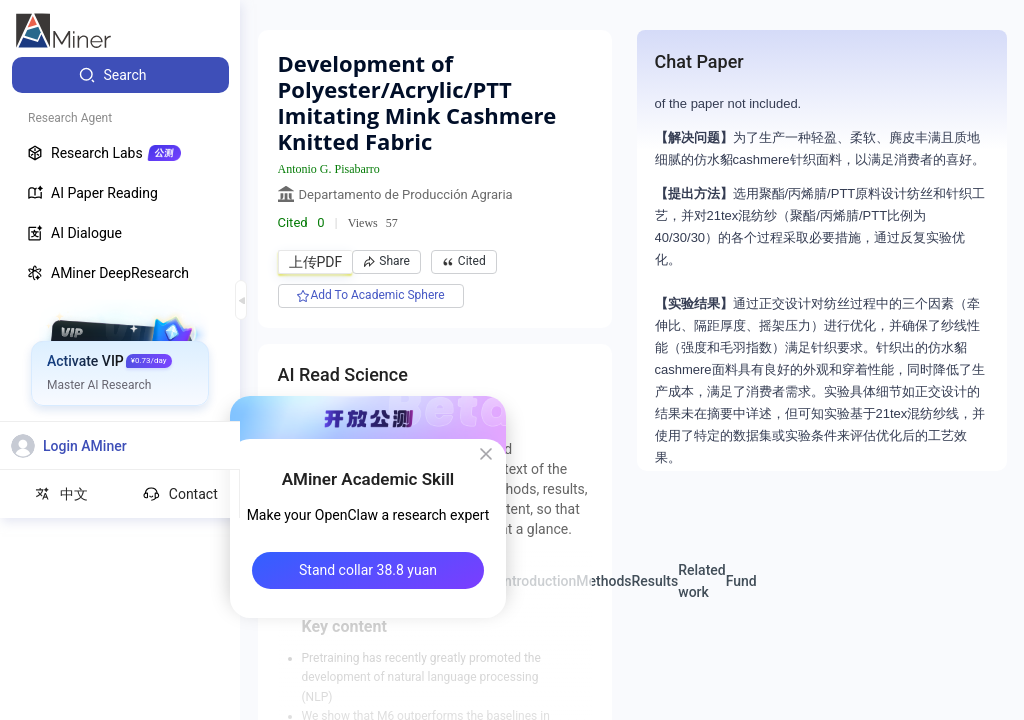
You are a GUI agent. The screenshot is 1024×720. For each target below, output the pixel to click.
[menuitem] (120, 75)
